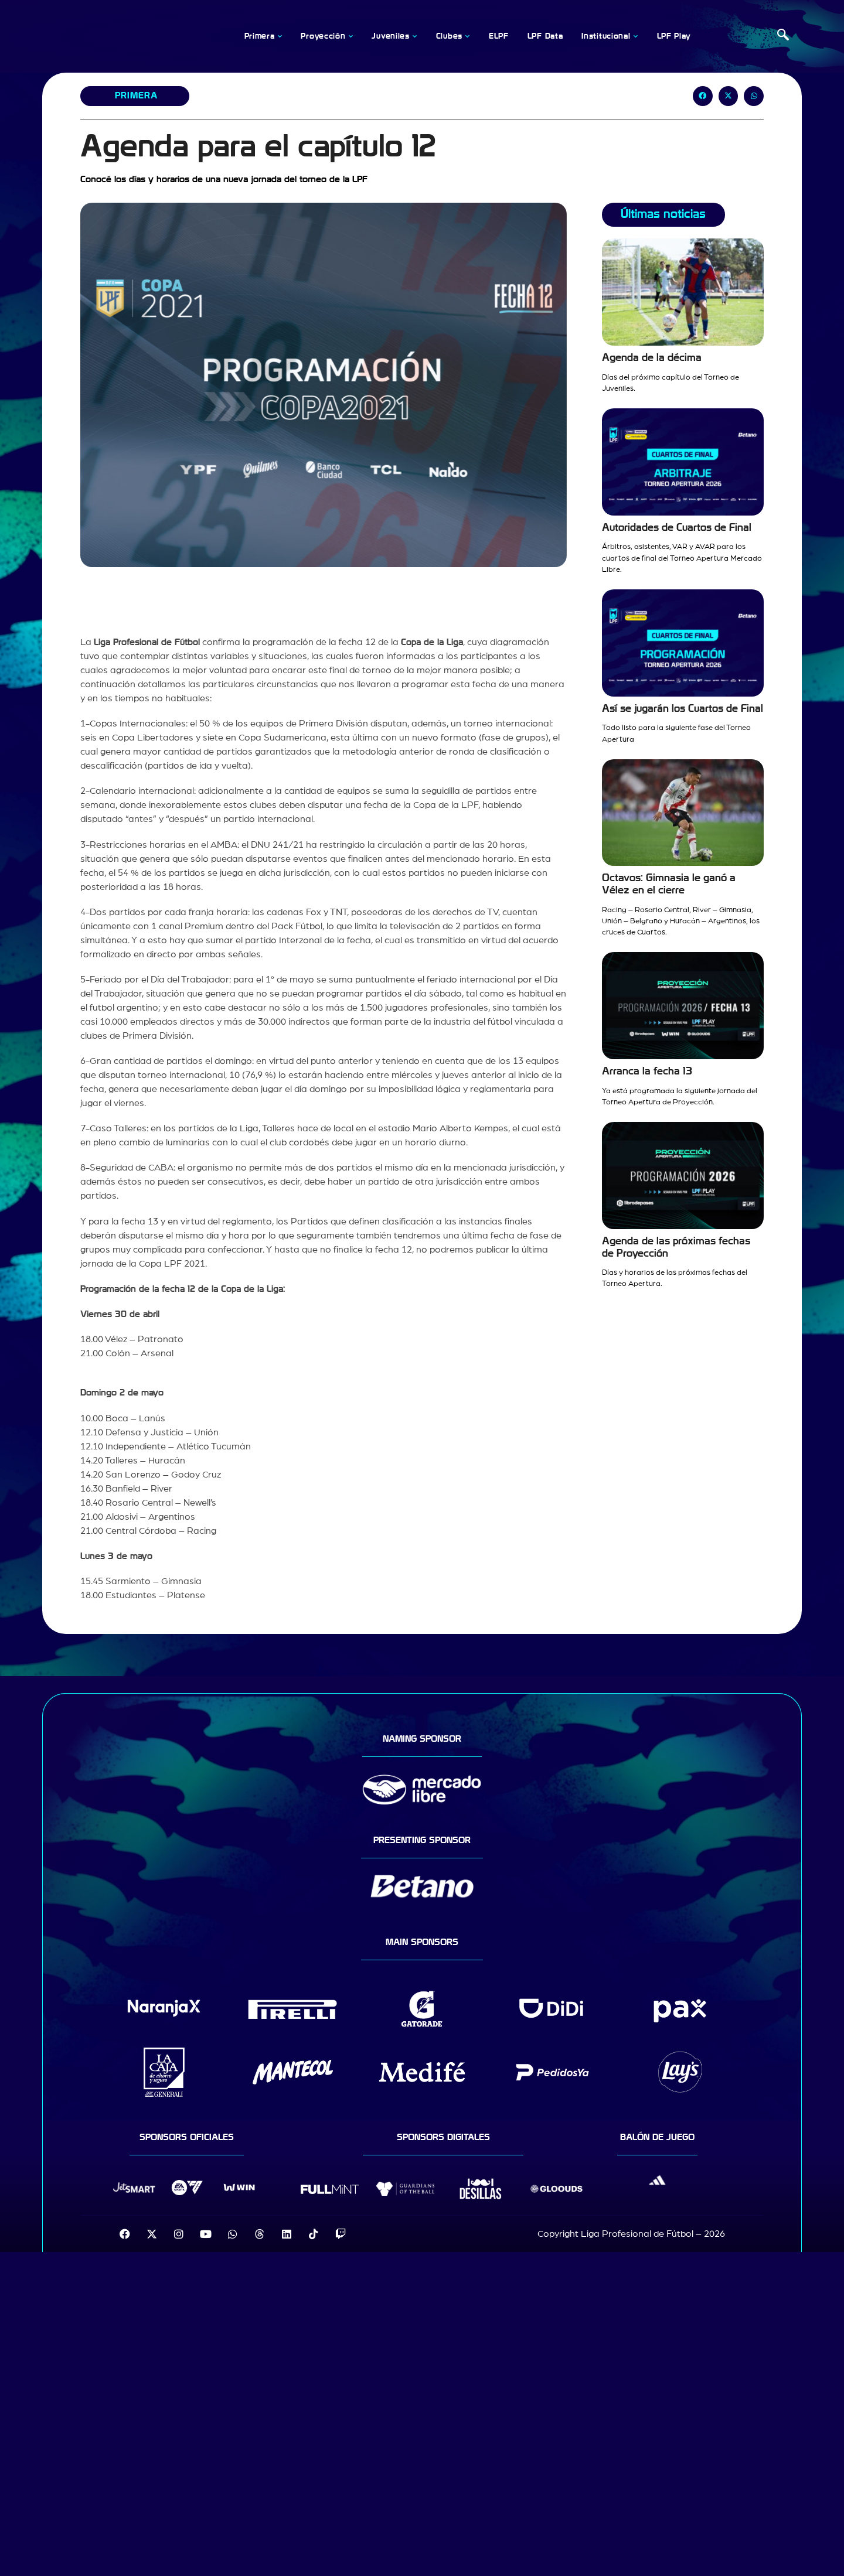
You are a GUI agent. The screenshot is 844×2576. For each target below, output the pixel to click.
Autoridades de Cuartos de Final (676, 528)
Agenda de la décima (652, 358)
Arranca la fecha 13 (647, 1071)
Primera (136, 95)
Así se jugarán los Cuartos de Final (682, 709)
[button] (703, 96)
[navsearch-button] (783, 36)
